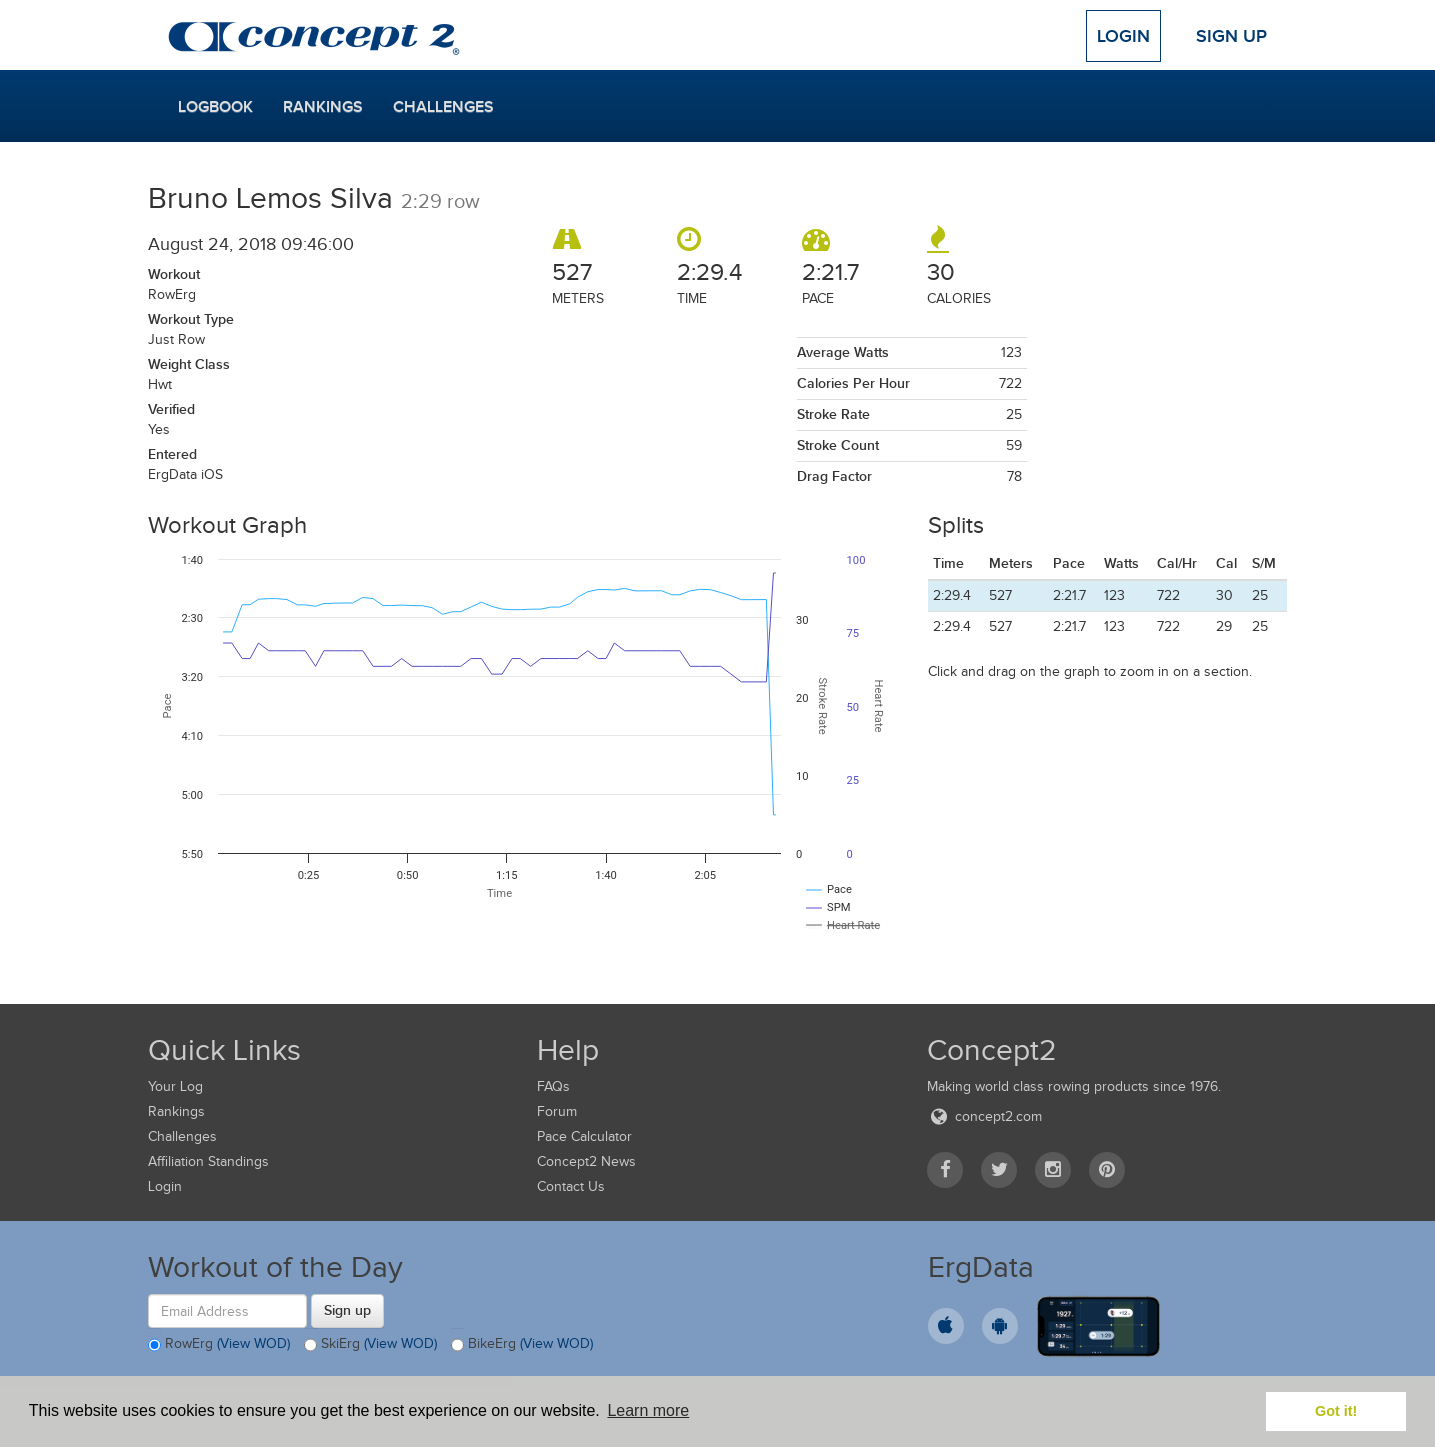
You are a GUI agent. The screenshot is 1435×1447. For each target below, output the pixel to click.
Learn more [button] (648, 1410)
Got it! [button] (1336, 1411)
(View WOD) (253, 1344)
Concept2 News (586, 1161)
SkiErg (370, 1345)
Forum (557, 1111)
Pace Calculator (584, 1136)
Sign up (347, 1310)
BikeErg (522, 1345)
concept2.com (984, 1116)
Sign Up (1231, 36)
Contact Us (571, 1186)
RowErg (219, 1345)
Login (1123, 36)
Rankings (323, 107)
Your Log (175, 1086)
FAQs (553, 1086)
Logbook (215, 107)
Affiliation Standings (208, 1161)
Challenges (443, 107)
